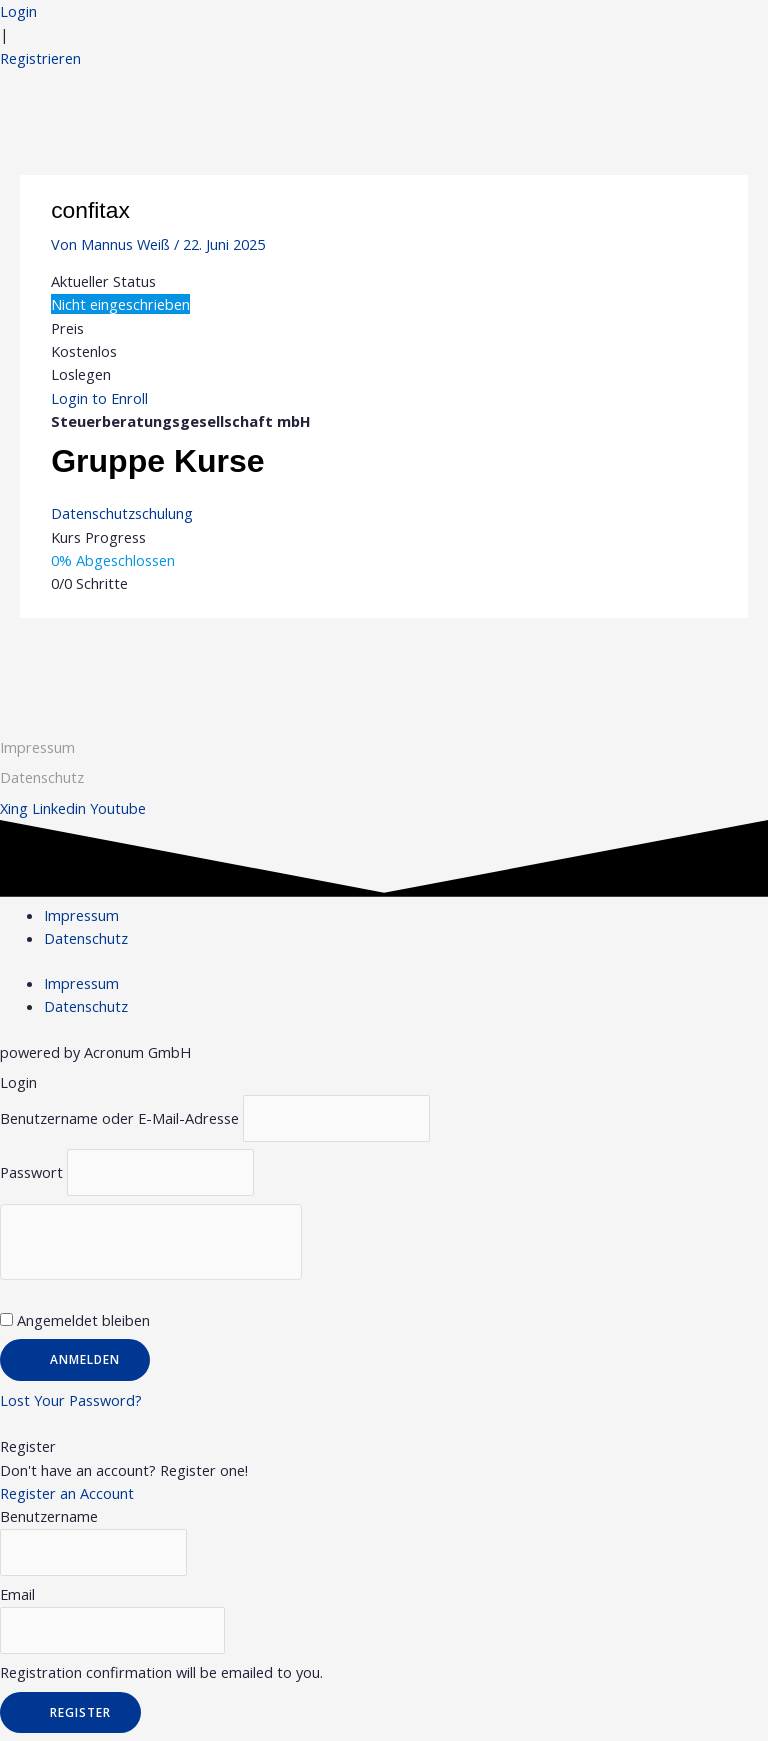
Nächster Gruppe (679, 656)
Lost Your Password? (71, 1400)
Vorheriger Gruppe (94, 656)
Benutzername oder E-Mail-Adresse (119, 1118)
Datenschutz (86, 938)
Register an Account (67, 1493)
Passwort (31, 1172)
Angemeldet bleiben (75, 1320)
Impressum (37, 747)
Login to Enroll (99, 398)
